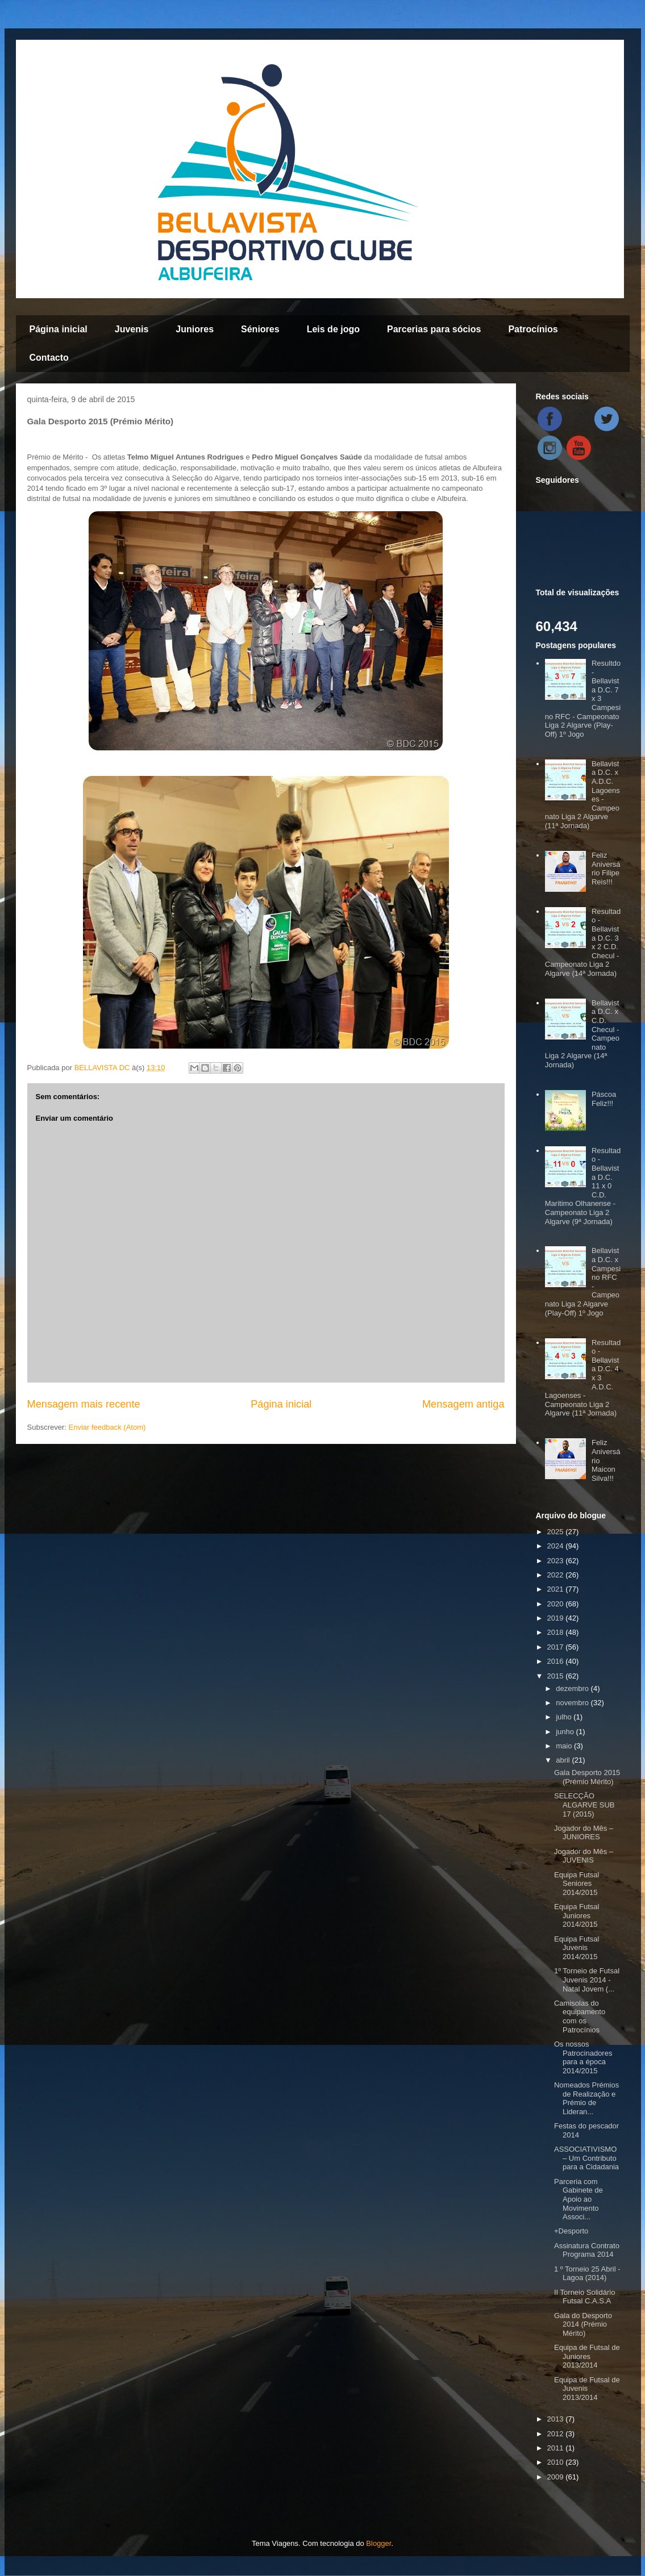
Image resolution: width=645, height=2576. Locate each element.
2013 (556, 2419)
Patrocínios (532, 329)
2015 (556, 1676)
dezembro (573, 1688)
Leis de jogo (333, 329)
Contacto (49, 357)
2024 (556, 1546)
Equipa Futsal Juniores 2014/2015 (577, 1915)
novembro (573, 1702)
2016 (556, 1661)
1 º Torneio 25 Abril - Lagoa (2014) (587, 2273)
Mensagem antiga (463, 1404)
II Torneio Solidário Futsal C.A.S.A (584, 2297)
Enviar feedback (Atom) (106, 1427)
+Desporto (571, 2231)
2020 (556, 1604)
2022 (556, 1575)
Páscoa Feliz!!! (604, 1099)
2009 (556, 2477)
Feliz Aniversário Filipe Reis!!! (606, 868)
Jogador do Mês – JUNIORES (583, 1833)
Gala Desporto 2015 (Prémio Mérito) (587, 1777)
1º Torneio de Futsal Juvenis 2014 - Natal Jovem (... (586, 1980)
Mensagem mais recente (83, 1404)
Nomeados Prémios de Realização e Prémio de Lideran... (586, 2098)
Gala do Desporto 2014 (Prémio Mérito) (583, 2324)
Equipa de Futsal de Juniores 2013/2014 (587, 2356)
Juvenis (132, 329)
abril (564, 1760)
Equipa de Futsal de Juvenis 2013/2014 (587, 2388)
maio (565, 1746)
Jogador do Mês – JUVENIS (583, 1856)
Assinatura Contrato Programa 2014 (586, 2250)
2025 (556, 1531)
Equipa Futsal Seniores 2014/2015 (577, 1884)
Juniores (195, 329)
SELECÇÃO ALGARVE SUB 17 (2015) (584, 1805)
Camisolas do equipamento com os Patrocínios (579, 2016)
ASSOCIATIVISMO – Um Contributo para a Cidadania (586, 2158)
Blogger (378, 2543)
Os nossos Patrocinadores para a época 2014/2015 (583, 2057)
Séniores (260, 329)
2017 (556, 1647)
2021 (556, 1589)
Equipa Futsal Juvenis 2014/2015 (577, 1948)
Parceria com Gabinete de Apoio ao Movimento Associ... (578, 2199)
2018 (556, 1632)
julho (564, 1717)
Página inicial (59, 329)
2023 (556, 1560)
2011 (556, 2448)
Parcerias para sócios (434, 329)
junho (566, 1731)
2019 (556, 1618)
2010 (556, 2462)
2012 (556, 2433)
